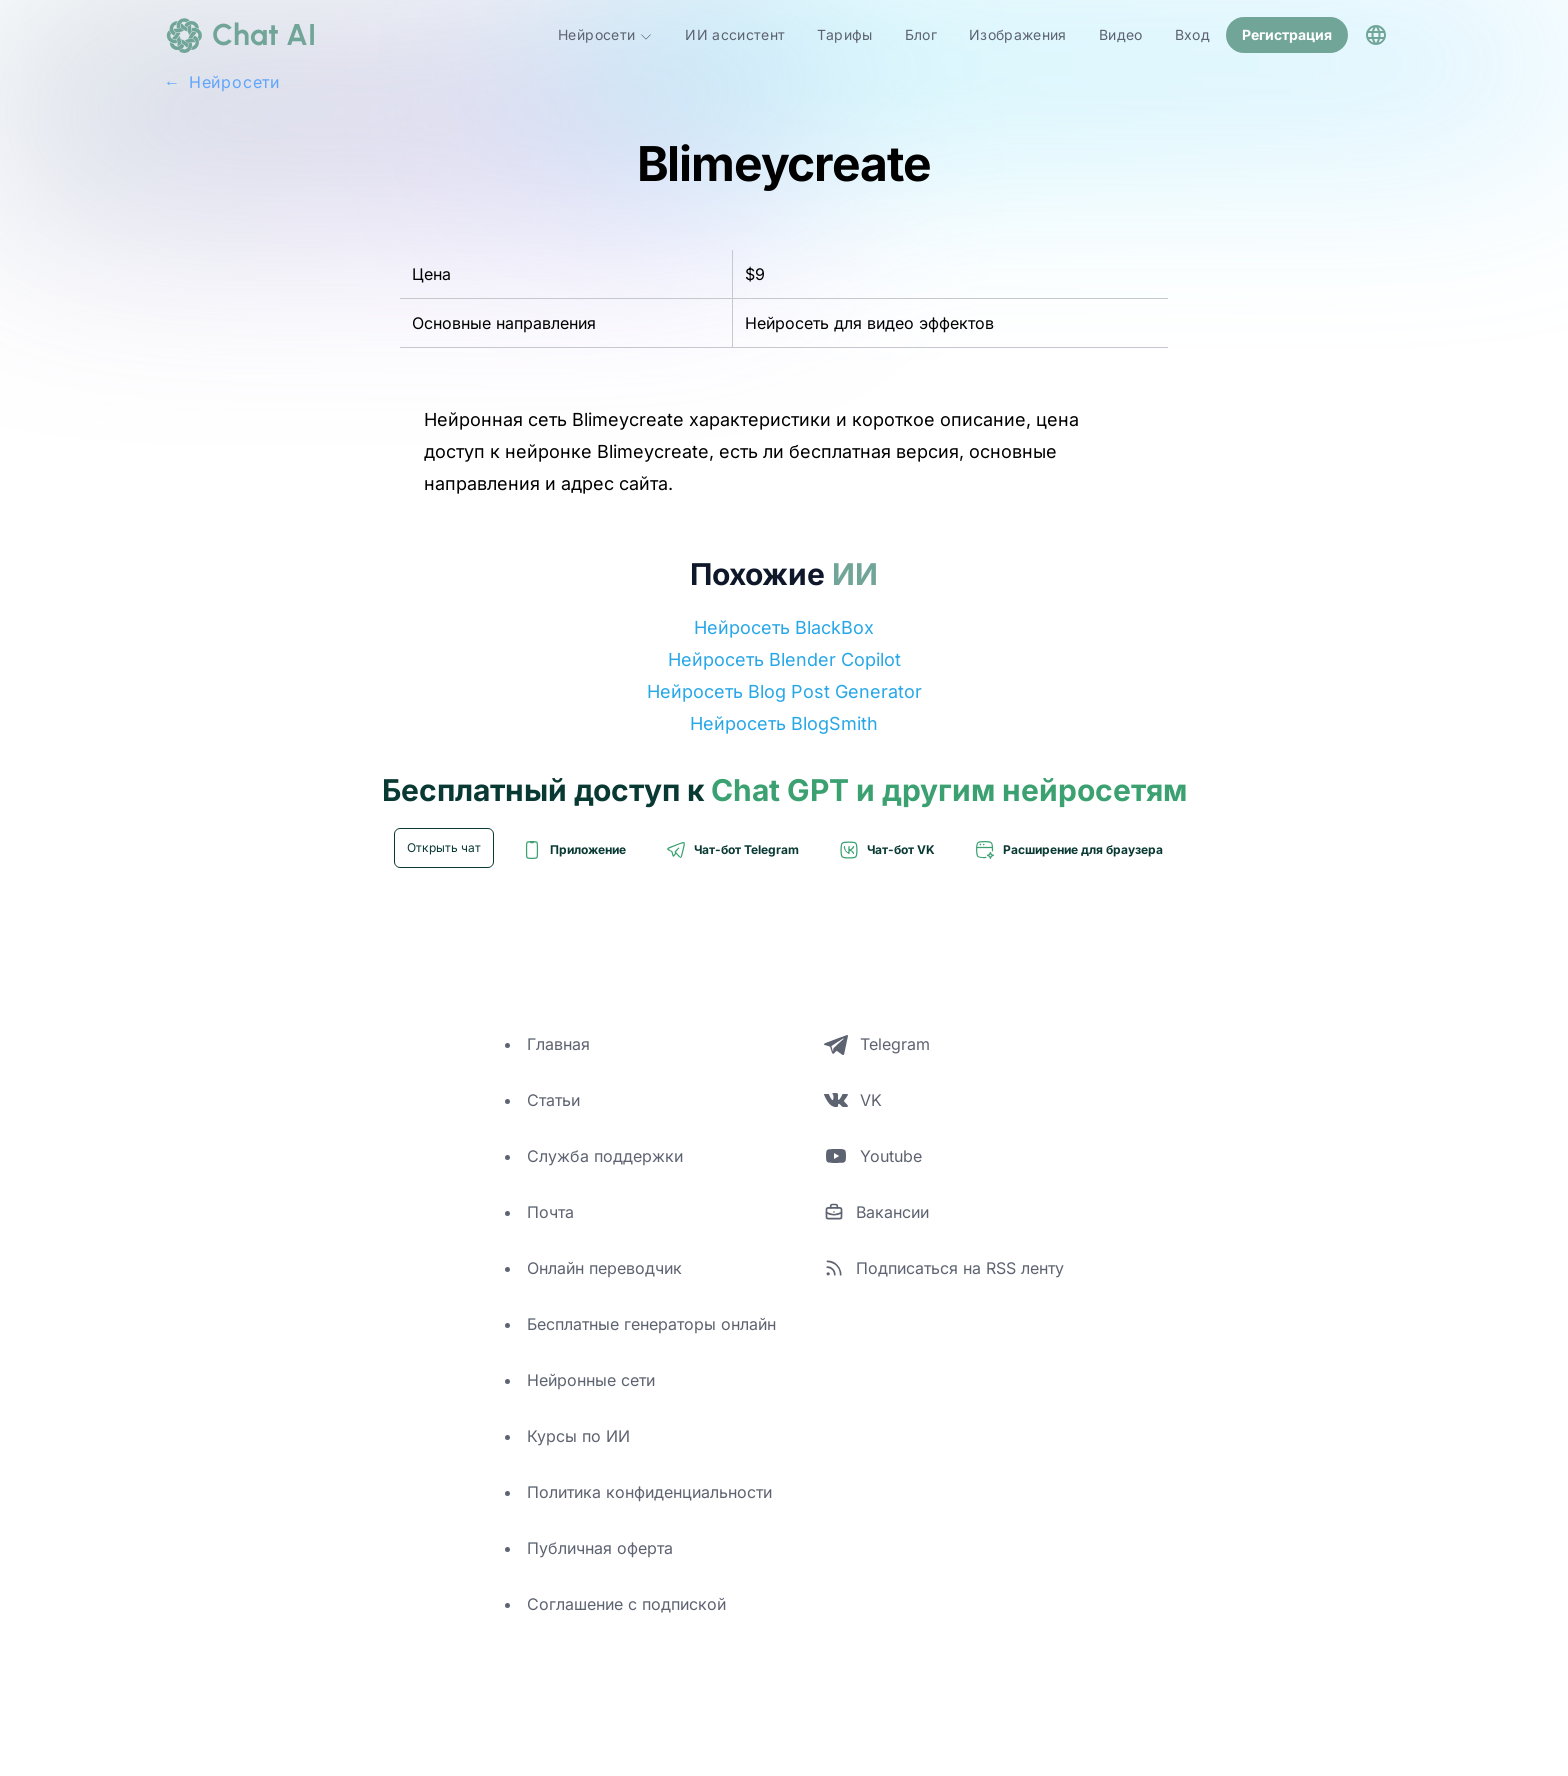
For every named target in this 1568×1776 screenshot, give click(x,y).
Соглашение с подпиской (626, 1604)
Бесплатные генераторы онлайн (651, 1324)
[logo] (240, 35)
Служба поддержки (605, 1156)
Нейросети (605, 35)
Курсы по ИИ (578, 1436)
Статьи (553, 1100)
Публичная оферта (600, 1548)
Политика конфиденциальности (649, 1492)
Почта (550, 1212)
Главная (558, 1044)
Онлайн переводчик (604, 1268)
